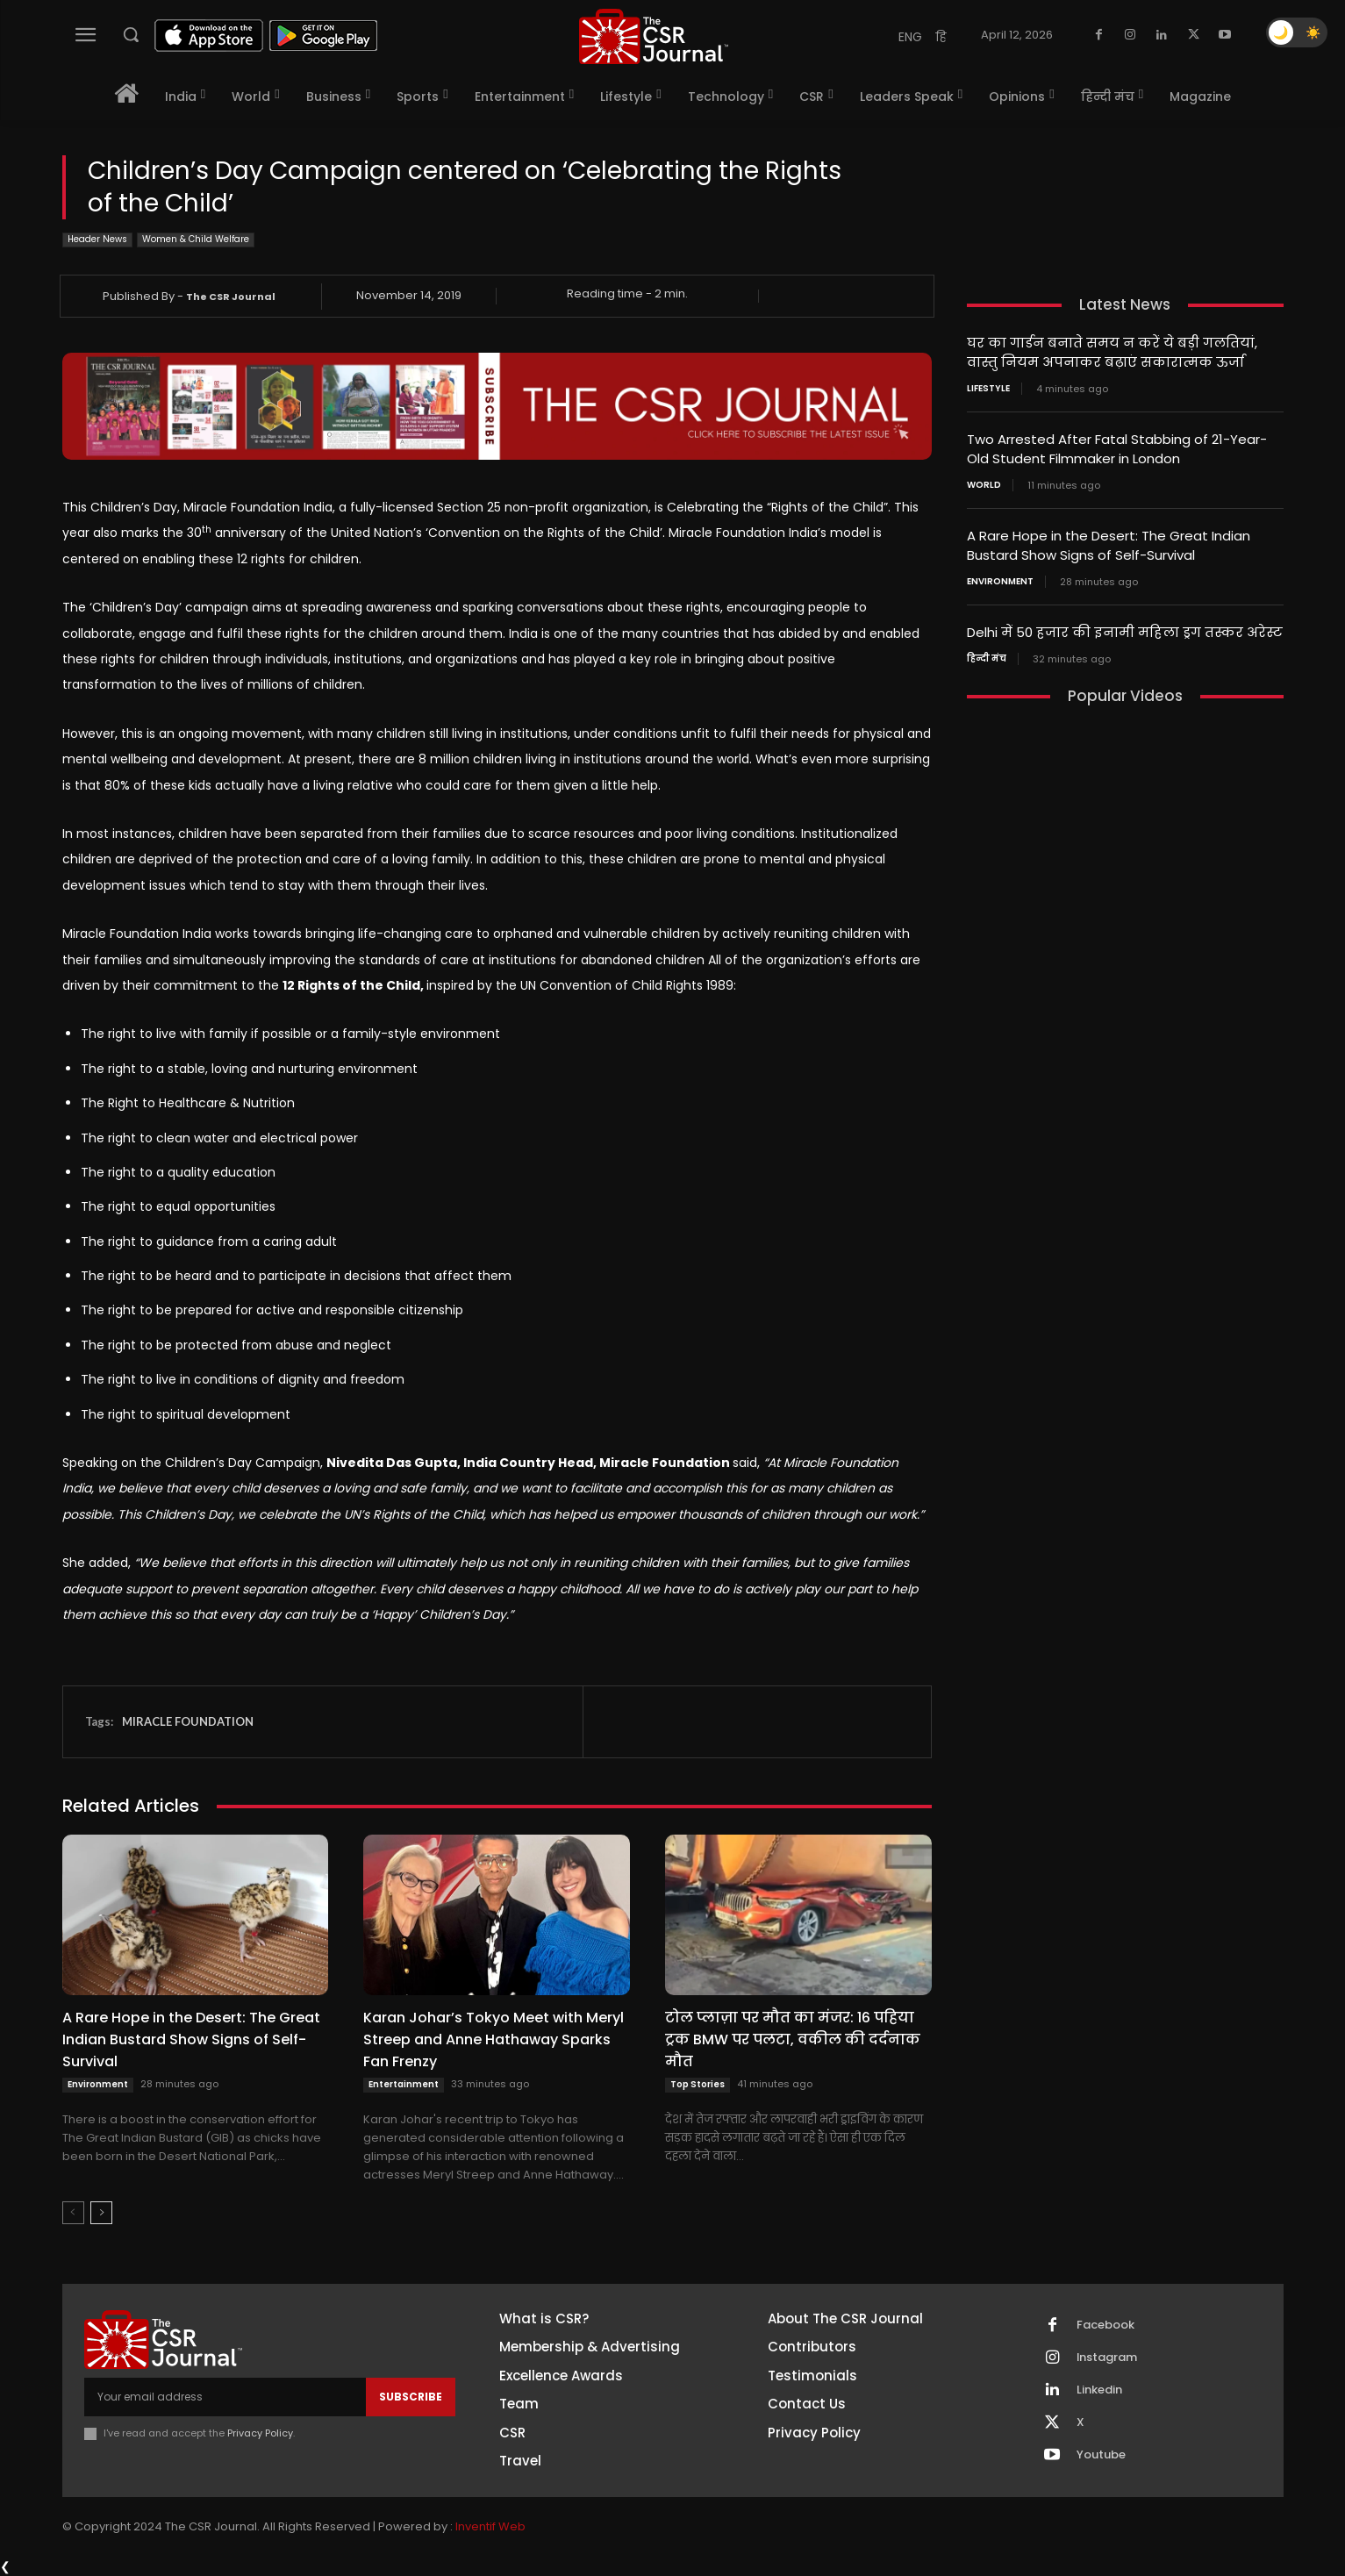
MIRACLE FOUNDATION (188, 1721)
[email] (225, 2397)
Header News (97, 240)
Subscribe (410, 2396)
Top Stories (697, 2084)
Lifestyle (988, 387)
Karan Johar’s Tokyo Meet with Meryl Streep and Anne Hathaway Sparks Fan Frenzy (493, 2039)
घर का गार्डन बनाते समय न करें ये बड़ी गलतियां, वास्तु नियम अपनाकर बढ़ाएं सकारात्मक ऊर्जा (1112, 351)
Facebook (1105, 2325)
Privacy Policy (260, 2433)
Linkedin (1099, 2390)
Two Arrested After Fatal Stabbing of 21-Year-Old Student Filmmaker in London (1117, 446)
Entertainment (403, 2084)
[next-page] (101, 2212)
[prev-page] (73, 2212)
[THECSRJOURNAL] (653, 36)
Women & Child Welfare (195, 240)
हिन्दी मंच (986, 653)
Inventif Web (490, 2527)
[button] (131, 34)
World (984, 482)
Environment (98, 2084)
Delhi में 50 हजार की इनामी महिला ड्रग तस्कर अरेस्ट (1124, 627)
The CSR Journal (230, 297)
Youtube (1101, 2455)
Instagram (1107, 2357)
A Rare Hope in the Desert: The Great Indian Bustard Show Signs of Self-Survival (191, 2039)
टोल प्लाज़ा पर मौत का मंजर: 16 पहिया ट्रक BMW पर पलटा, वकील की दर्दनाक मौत (792, 2039)
